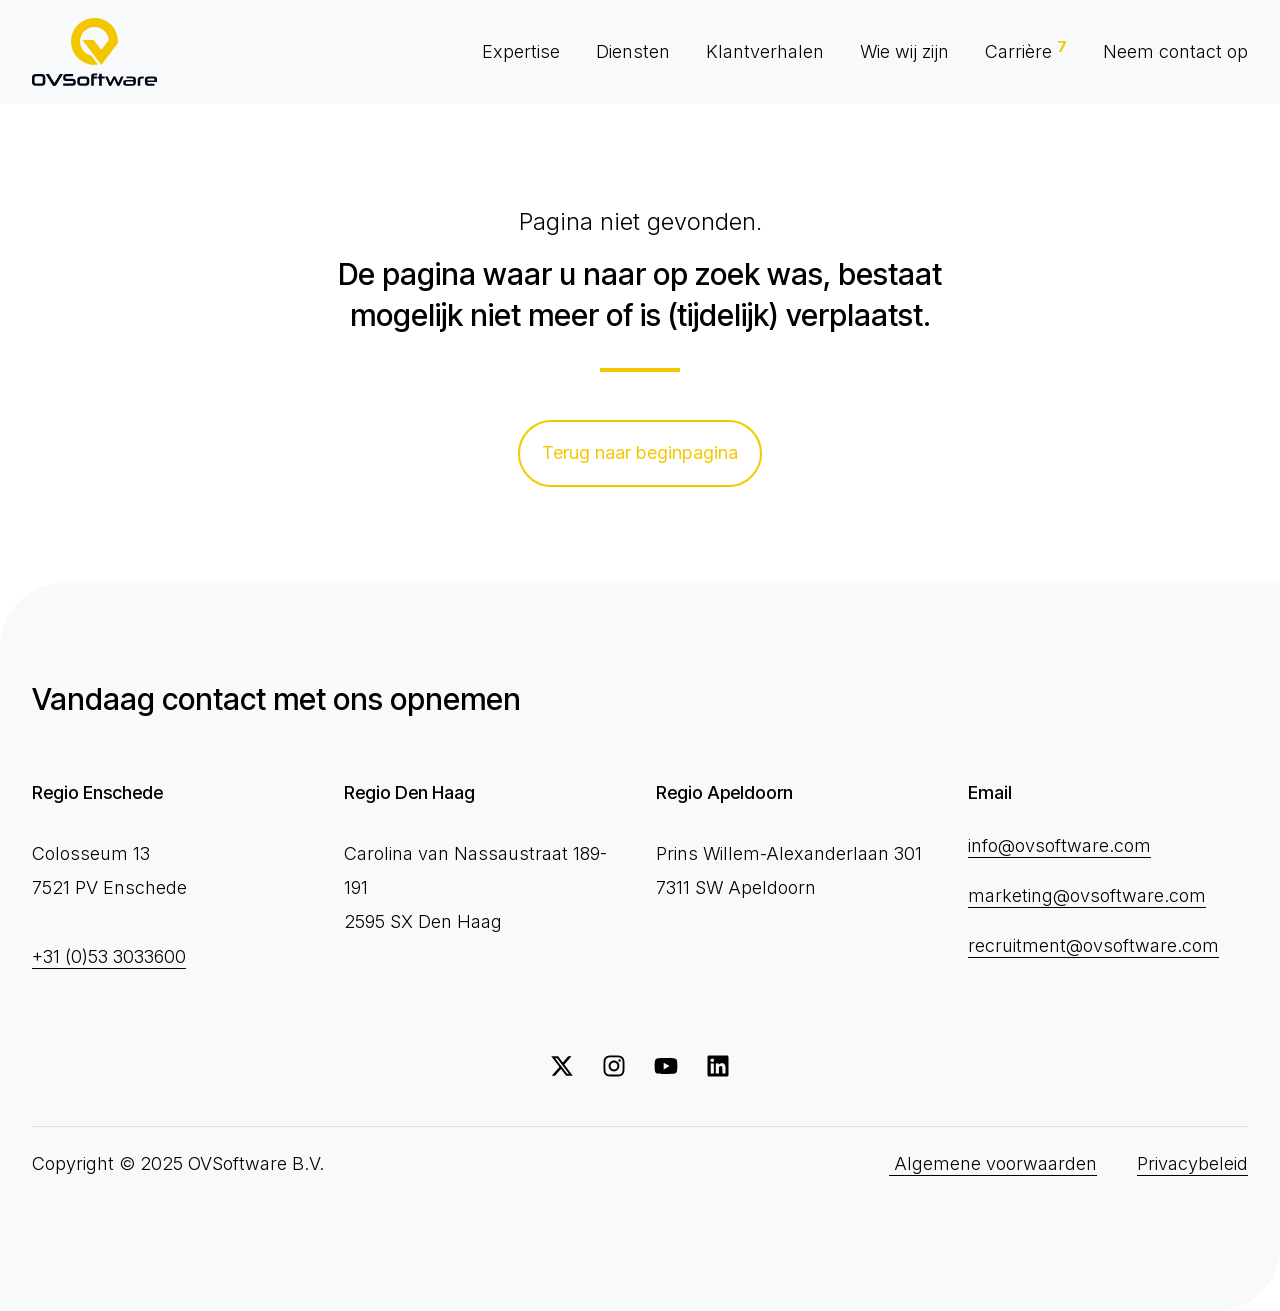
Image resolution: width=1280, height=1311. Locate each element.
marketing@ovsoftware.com (1087, 895)
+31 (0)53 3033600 (109, 956)
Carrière (1026, 49)
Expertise (521, 51)
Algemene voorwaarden (993, 1163)
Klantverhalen (765, 51)
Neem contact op (1175, 51)
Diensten (633, 51)
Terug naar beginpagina (640, 452)
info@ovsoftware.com (1059, 845)
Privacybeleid (1192, 1163)
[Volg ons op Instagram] (614, 1066)
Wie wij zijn (904, 51)
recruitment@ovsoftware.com (1093, 945)
